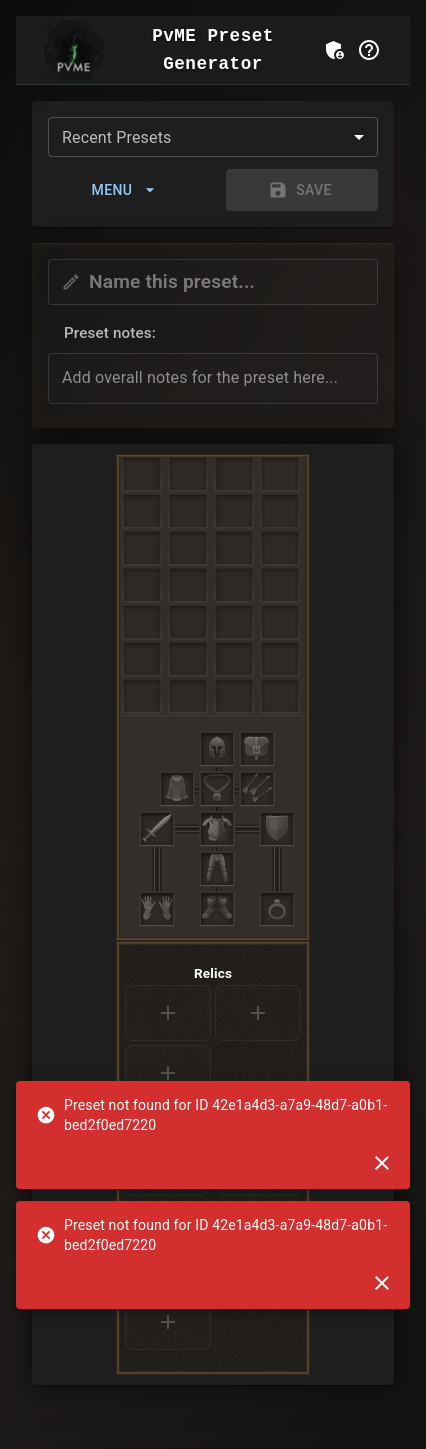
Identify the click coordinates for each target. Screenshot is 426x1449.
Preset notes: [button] (110, 333)
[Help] (369, 50)
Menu (124, 190)
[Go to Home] (74, 50)
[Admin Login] (335, 50)
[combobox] (213, 137)
